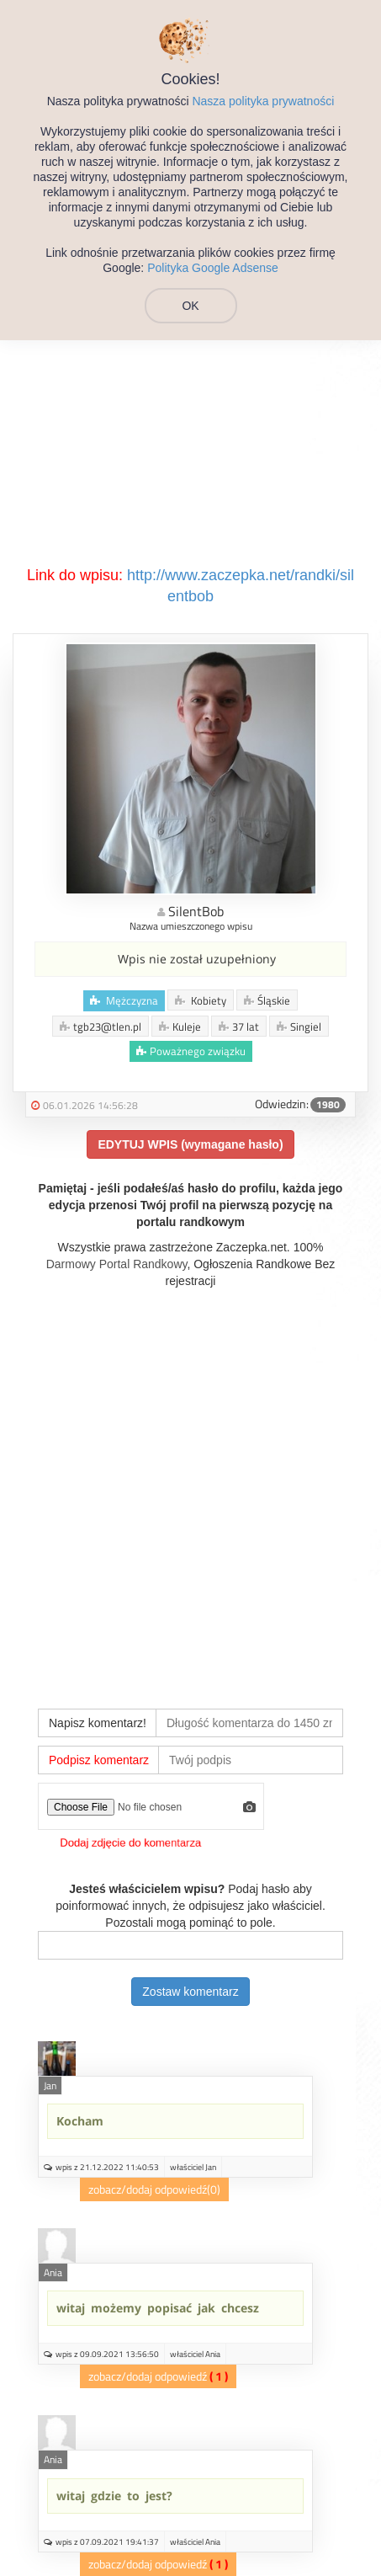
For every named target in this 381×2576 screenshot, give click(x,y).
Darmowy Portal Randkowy (117, 1264)
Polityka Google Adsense (212, 268)
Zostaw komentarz (190, 1991)
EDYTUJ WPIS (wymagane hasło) (190, 1144)
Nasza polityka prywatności (263, 101)
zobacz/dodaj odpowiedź (147, 2189)
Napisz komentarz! (97, 1723)
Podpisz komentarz (99, 1760)
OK (190, 305)
